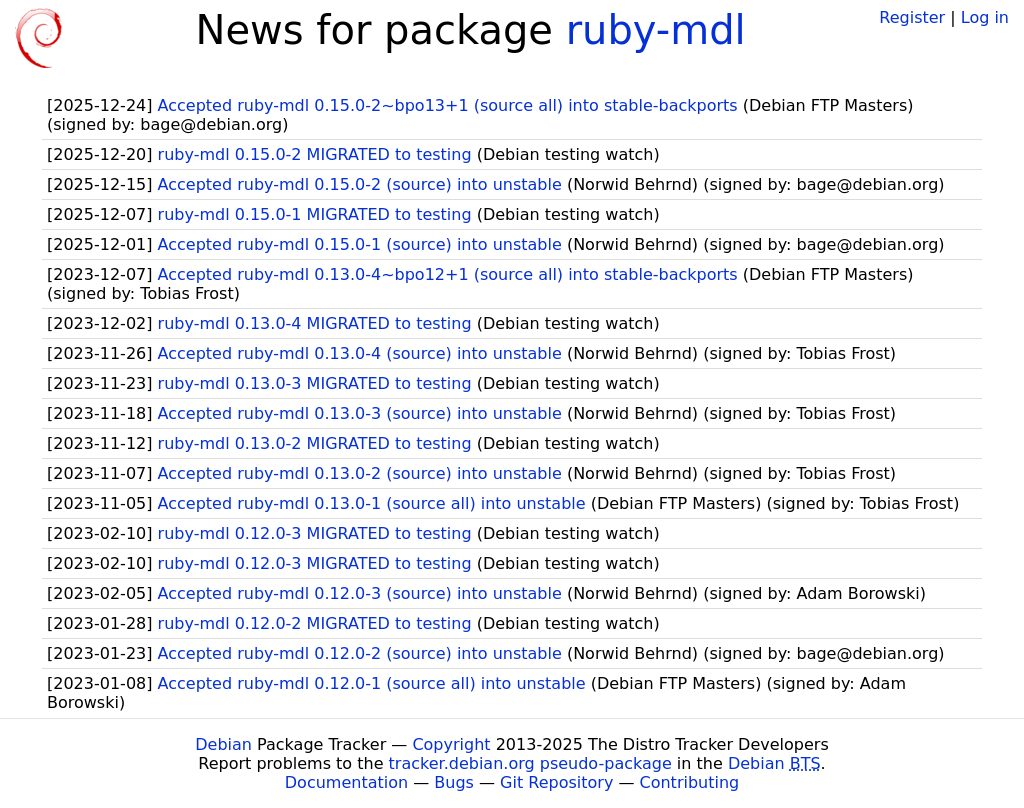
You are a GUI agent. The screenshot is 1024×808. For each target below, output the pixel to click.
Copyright (451, 744)
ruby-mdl (656, 30)
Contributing (690, 782)
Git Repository (556, 782)
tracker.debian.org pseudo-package (530, 763)
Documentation (346, 782)
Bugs (454, 782)
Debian (223, 744)
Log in (985, 17)
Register (912, 17)
